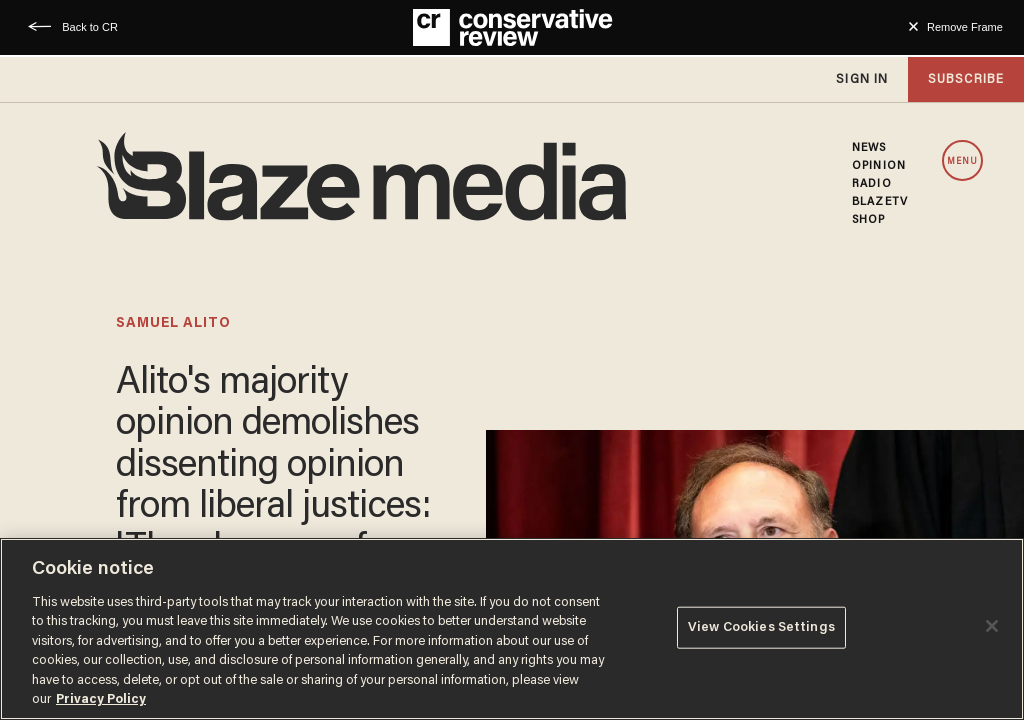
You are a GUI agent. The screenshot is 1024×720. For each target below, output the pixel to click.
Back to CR (90, 27)
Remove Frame (965, 27)
